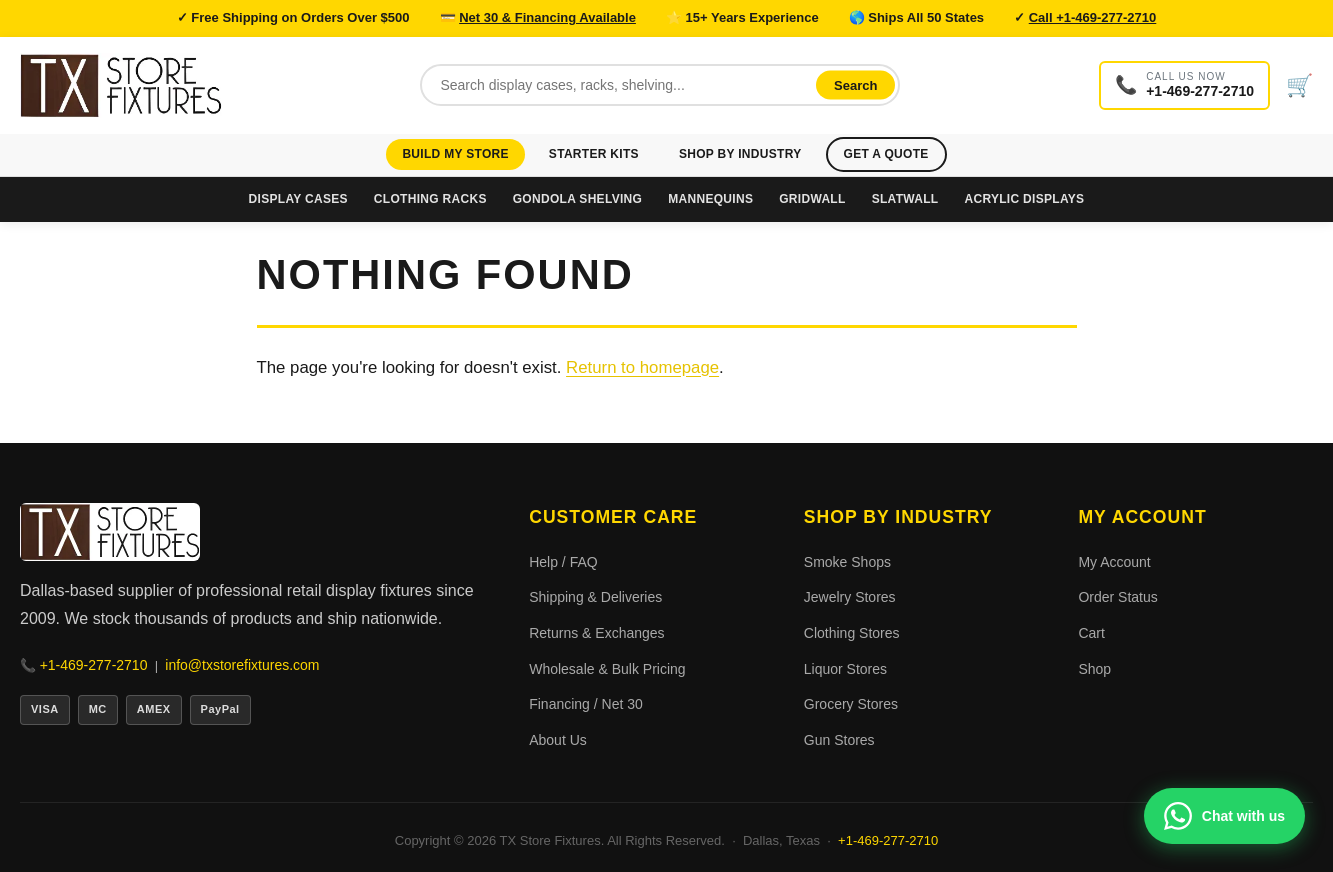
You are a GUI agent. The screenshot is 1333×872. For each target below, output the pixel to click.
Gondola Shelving (577, 199)
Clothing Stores (852, 633)
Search (855, 85)
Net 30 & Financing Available (547, 17)
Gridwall (812, 199)
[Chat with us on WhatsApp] (1224, 816)
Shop (1094, 669)
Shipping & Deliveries (595, 597)
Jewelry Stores (850, 597)
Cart (1091, 633)
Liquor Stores (845, 669)
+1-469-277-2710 (94, 665)
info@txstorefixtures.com (242, 665)
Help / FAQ (563, 562)
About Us (558, 740)
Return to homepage (642, 367)
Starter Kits (594, 154)
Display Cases (298, 199)
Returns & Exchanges (596, 633)
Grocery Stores (851, 704)
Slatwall (905, 199)
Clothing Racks (430, 199)
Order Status (1117, 597)
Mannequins (710, 199)
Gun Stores (839, 740)
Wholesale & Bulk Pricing (607, 669)
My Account (1114, 562)
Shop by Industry (740, 154)
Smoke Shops (847, 562)
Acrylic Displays (1024, 199)
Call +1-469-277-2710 (1093, 17)
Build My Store (455, 154)
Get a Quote (886, 154)
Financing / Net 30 (586, 704)
